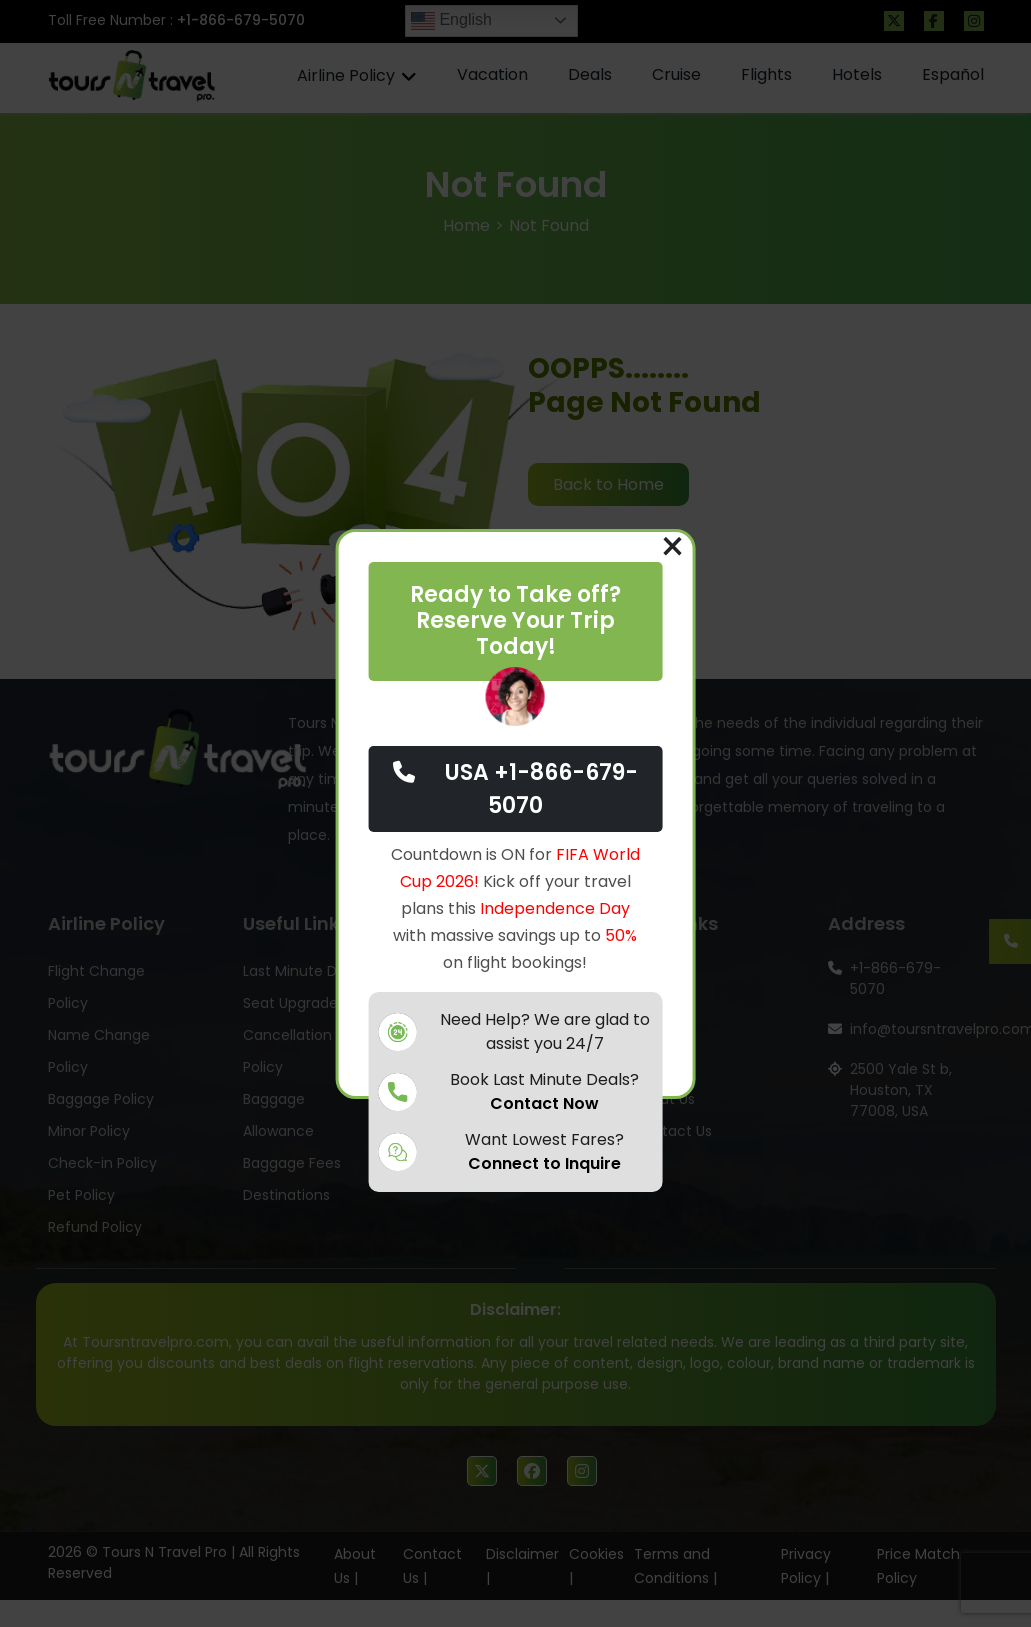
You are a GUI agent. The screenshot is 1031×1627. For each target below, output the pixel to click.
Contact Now (544, 1103)
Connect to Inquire (544, 1163)
